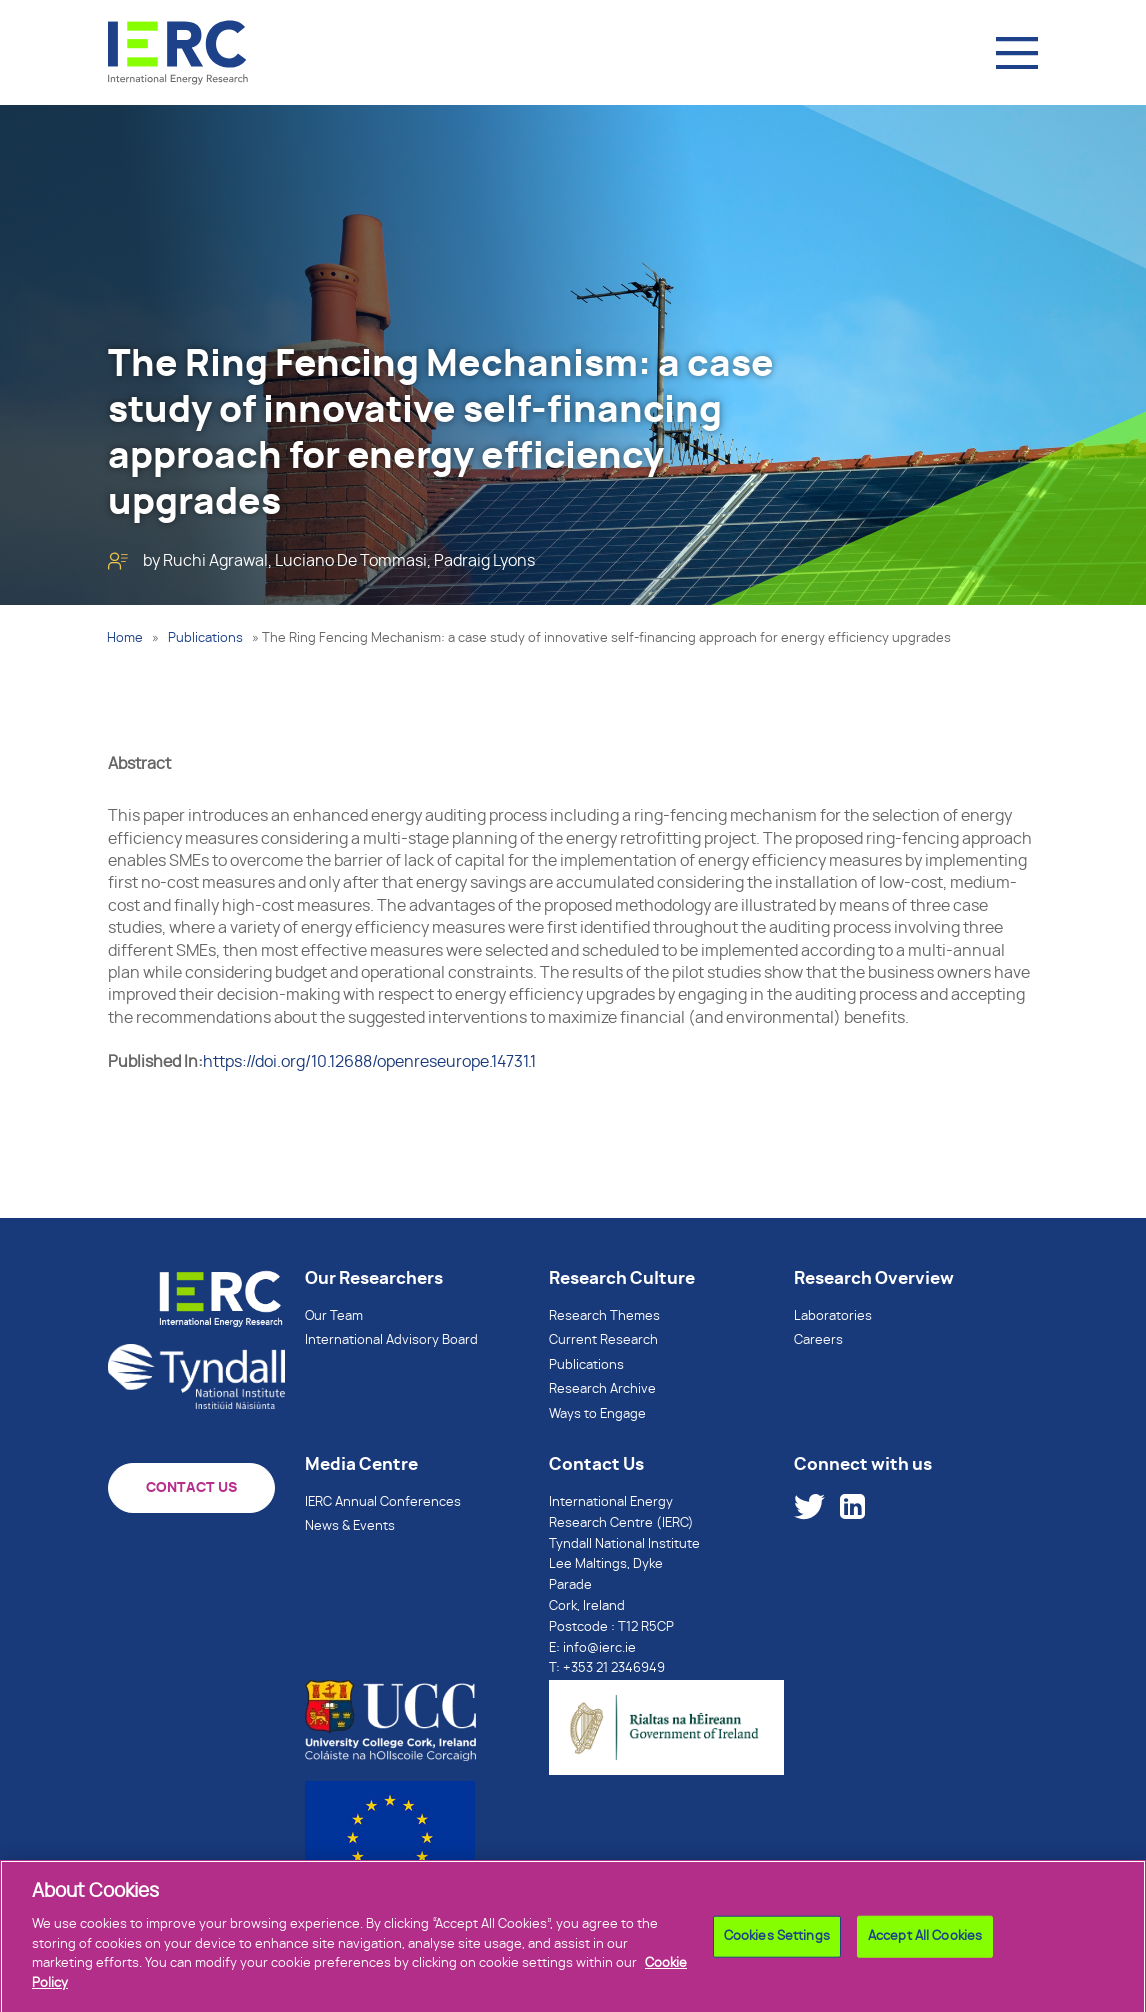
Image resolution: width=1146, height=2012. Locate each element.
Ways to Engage (597, 1414)
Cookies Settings (777, 1942)
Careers (818, 1340)
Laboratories (833, 1316)
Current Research (603, 1340)
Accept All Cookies (925, 1942)
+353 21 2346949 (614, 1668)
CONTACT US (191, 1488)
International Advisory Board (391, 1340)
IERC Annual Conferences (383, 1502)
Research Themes (604, 1316)
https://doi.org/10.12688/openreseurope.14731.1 (369, 1062)
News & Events (350, 1526)
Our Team (334, 1316)
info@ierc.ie (599, 1648)
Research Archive (602, 1389)
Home (125, 638)
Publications (205, 638)
